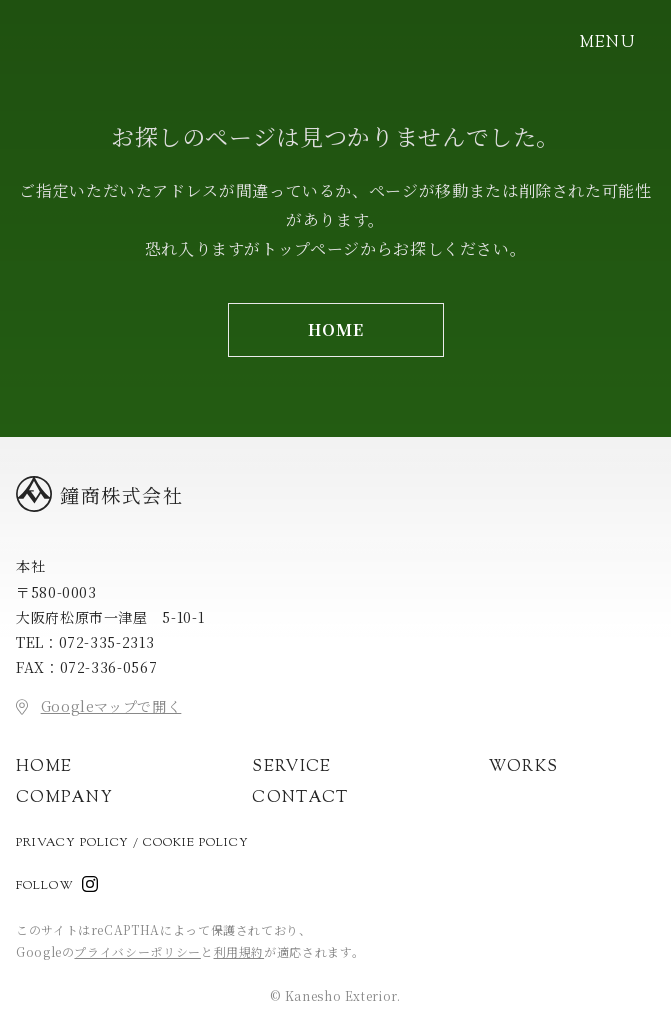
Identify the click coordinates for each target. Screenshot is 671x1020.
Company (64, 798)
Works (523, 767)
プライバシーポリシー (137, 951)
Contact (300, 798)
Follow (45, 886)
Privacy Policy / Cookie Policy (132, 843)
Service (291, 767)
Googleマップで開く (111, 706)
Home (44, 767)
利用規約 (239, 951)
